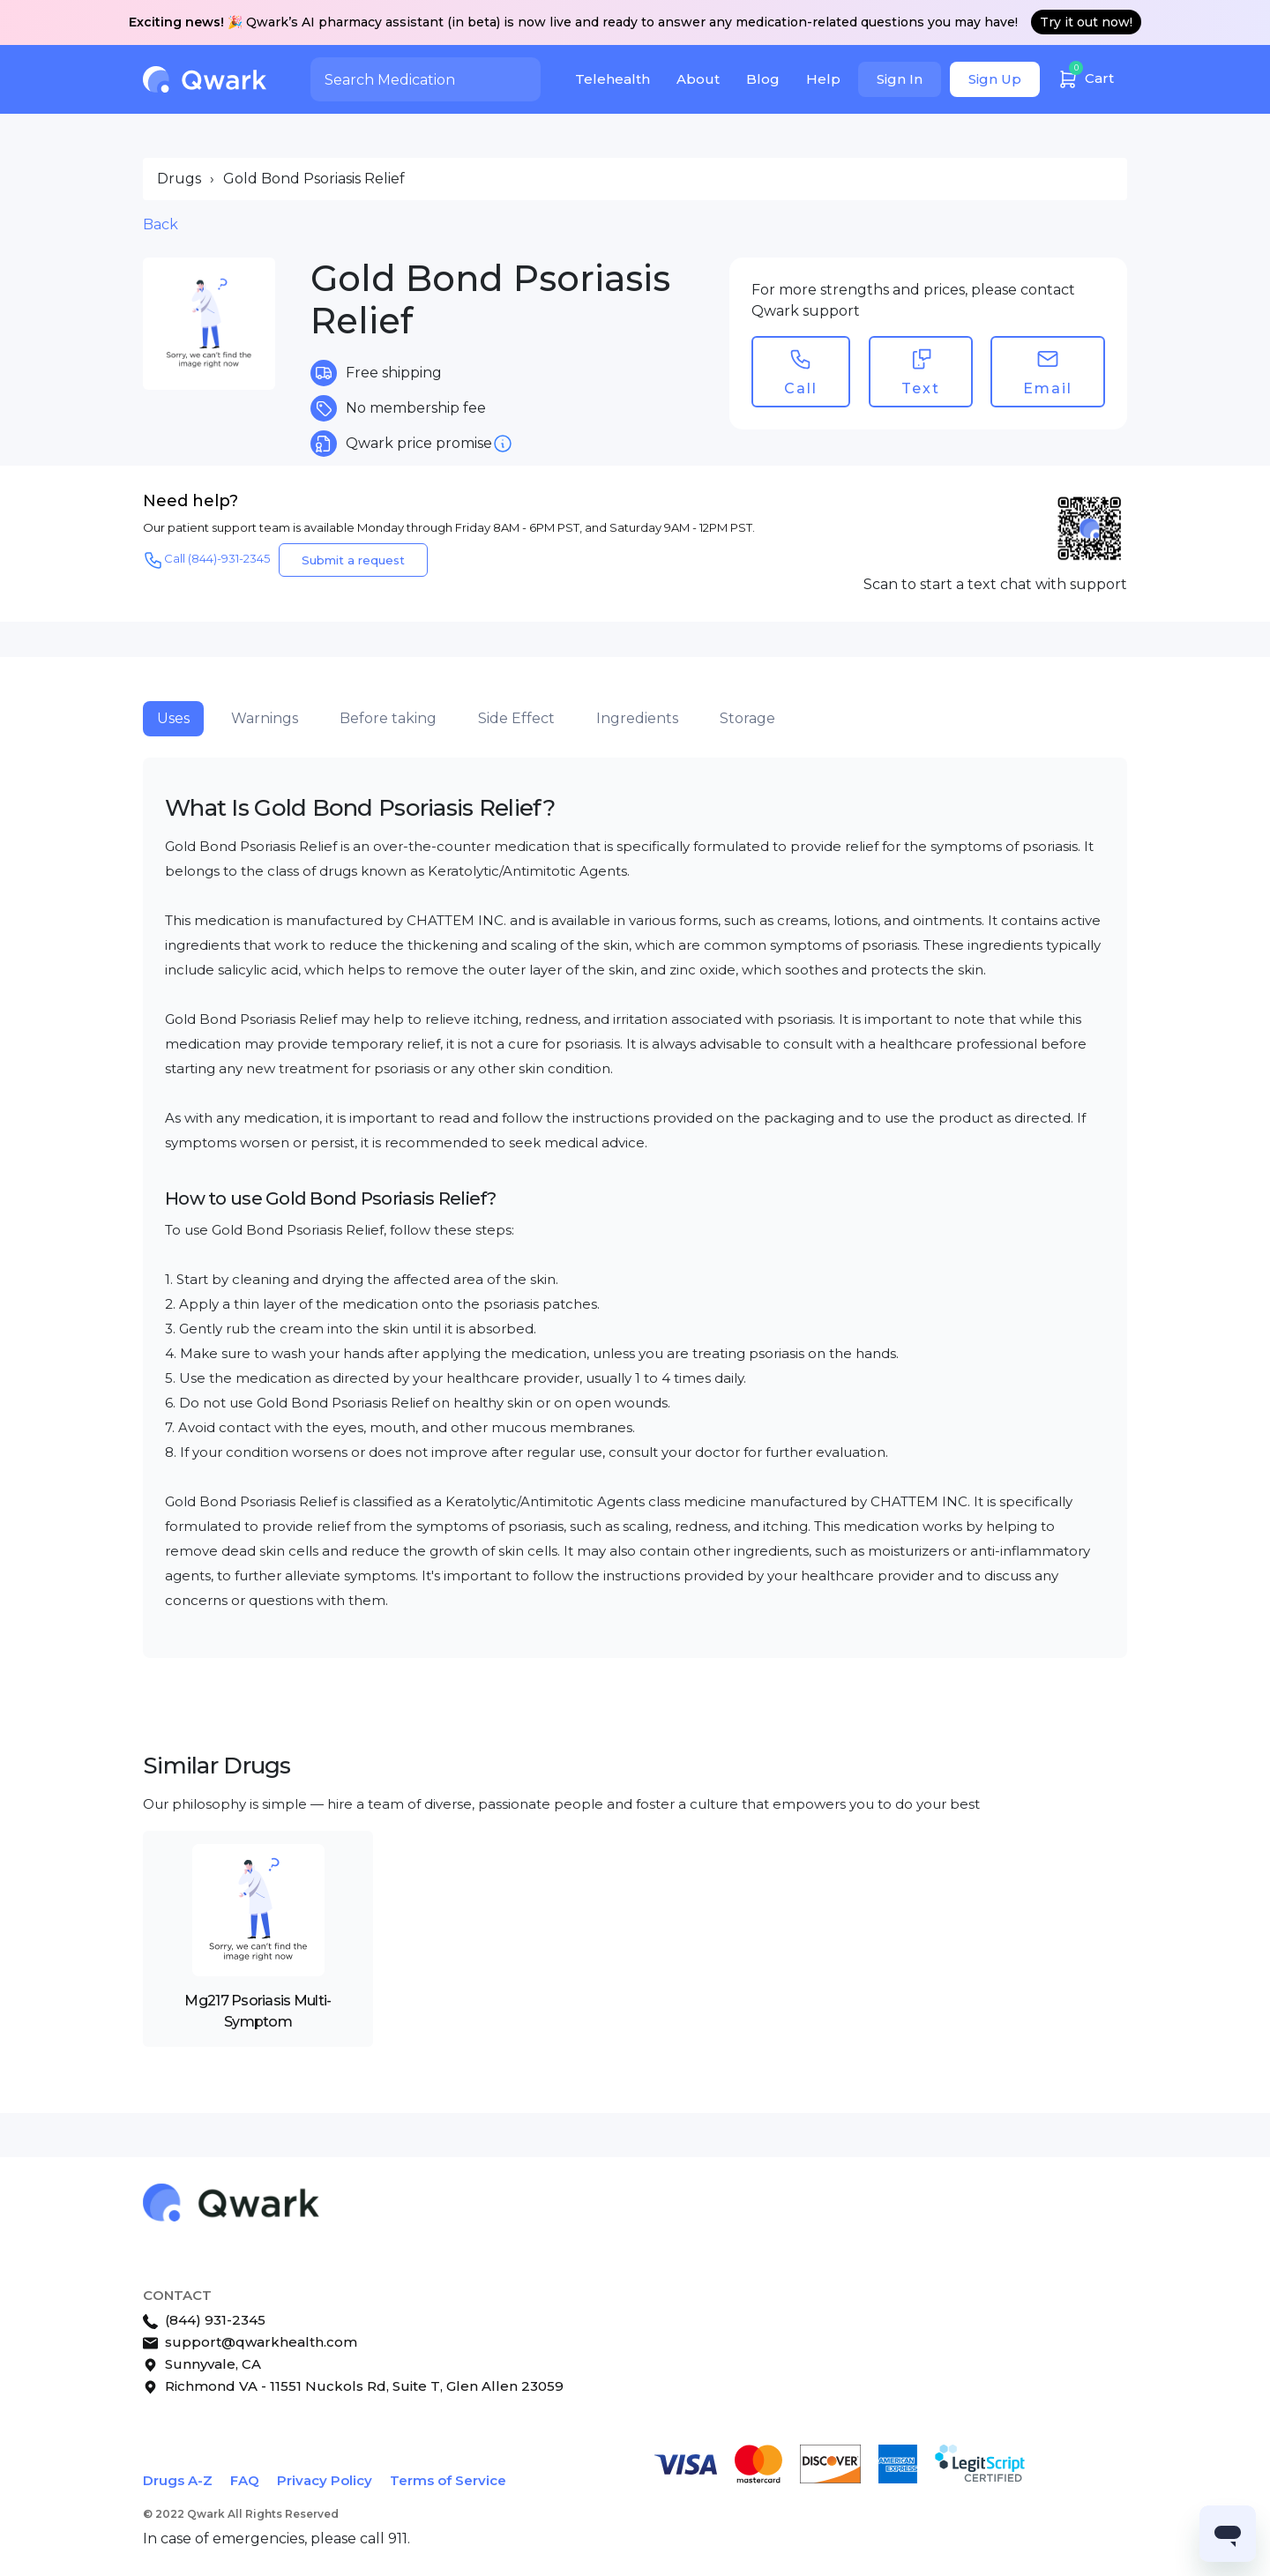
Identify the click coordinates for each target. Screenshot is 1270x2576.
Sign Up (994, 79)
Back (160, 224)
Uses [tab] (173, 718)
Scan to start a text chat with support (995, 584)
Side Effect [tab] (516, 718)
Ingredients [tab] (637, 718)
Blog (763, 79)
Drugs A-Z (178, 2480)
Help (823, 79)
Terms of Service (448, 2480)
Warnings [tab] (264, 718)
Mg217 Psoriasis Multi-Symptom (257, 2011)
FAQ (244, 2480)
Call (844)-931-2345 (206, 560)
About (698, 79)
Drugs (179, 178)
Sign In (900, 79)
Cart (1085, 76)
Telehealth (612, 79)
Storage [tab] (747, 718)
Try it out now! (1086, 22)
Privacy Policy (324, 2480)
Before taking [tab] (388, 718)
